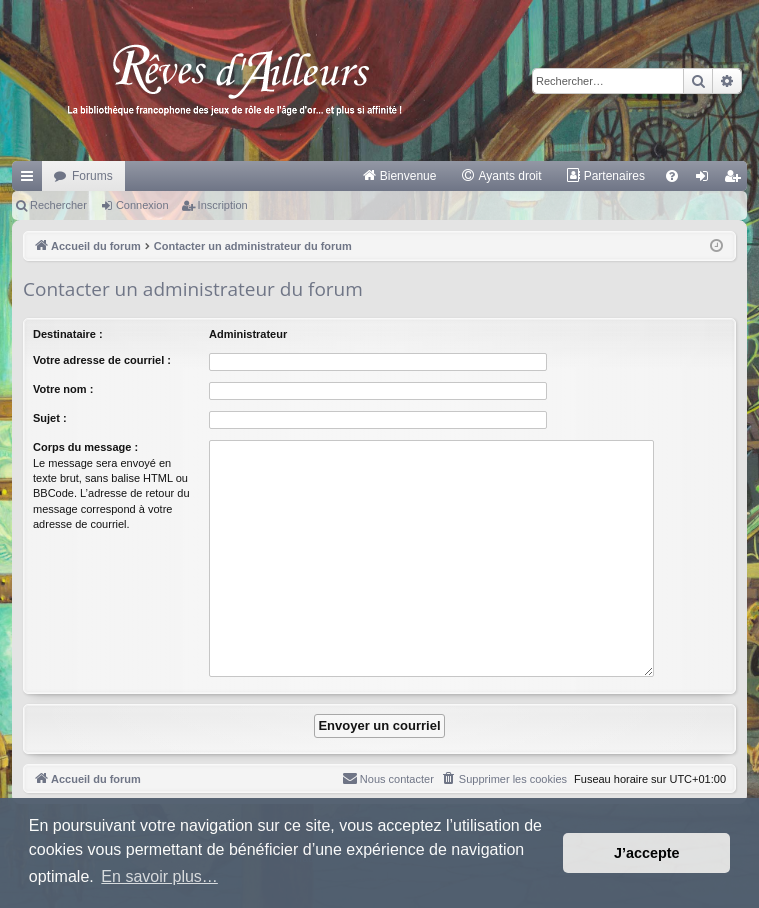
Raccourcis (31, 180)
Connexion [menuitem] (706, 180)
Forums (92, 176)
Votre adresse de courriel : (102, 360)
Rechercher (58, 205)
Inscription (223, 205)
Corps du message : (85, 447)
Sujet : (50, 418)
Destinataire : (68, 334)
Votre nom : (63, 389)
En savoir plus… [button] (159, 876)
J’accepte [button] (647, 853)
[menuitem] (399, 176)
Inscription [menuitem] (736, 180)
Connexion (142, 205)
